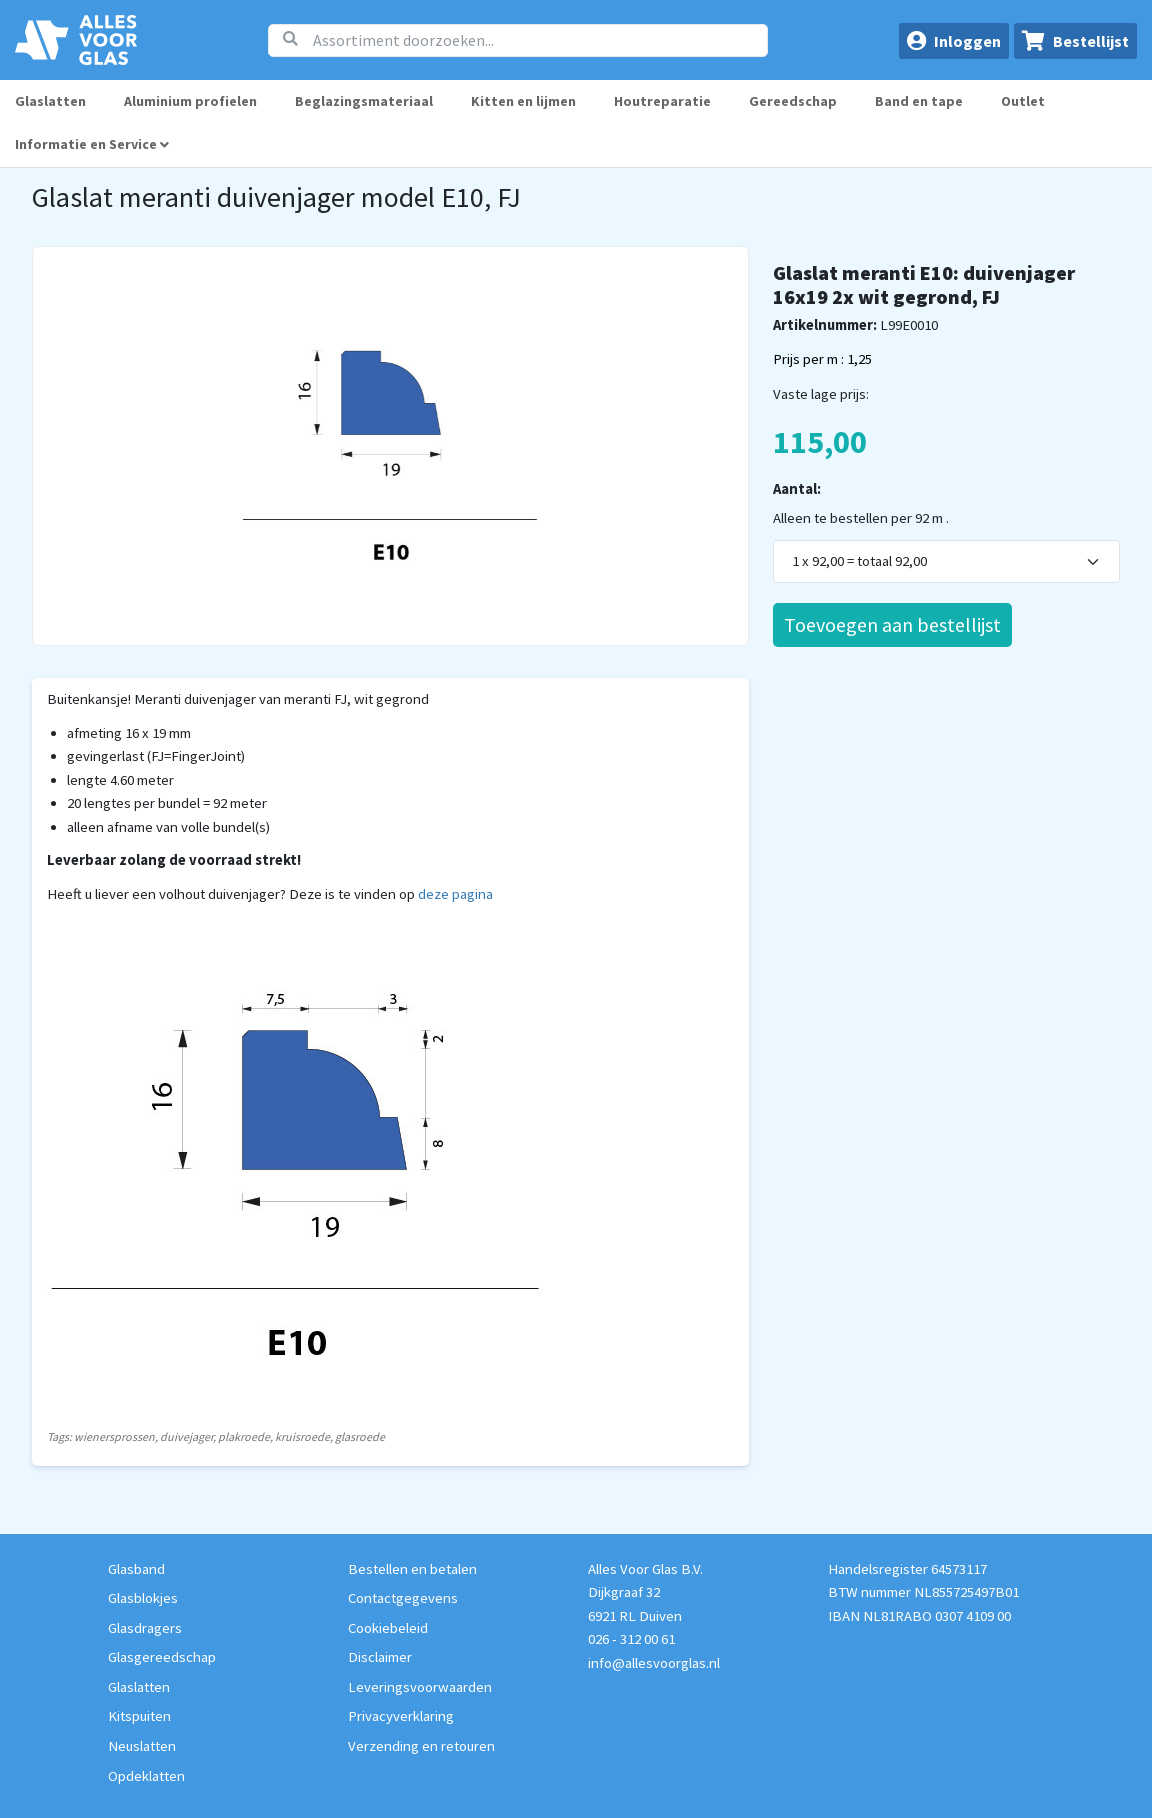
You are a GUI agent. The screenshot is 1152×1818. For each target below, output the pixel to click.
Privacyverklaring (401, 1716)
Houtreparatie (662, 101)
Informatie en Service (92, 144)
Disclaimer (380, 1657)
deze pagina (455, 894)
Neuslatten (142, 1746)
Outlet (1023, 101)
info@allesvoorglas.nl (654, 1663)
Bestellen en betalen (412, 1569)
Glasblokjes (143, 1598)
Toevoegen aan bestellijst (892, 624)
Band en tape (919, 101)
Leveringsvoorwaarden (420, 1687)
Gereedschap (793, 101)
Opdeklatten (146, 1776)
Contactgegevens (403, 1598)
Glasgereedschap (162, 1657)
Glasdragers (145, 1628)
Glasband (136, 1569)
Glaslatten (50, 101)
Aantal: (797, 489)
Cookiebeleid (388, 1628)
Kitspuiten (139, 1716)
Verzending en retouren (421, 1746)
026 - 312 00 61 (631, 1639)
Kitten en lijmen (523, 101)
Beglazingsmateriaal (364, 101)
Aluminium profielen (190, 101)
